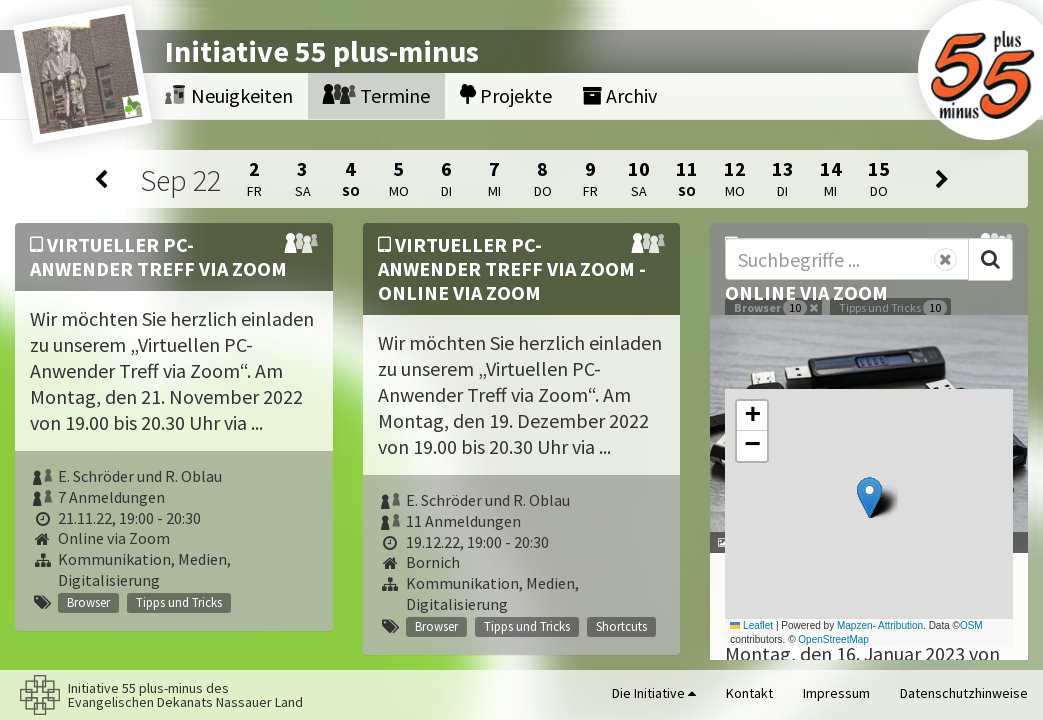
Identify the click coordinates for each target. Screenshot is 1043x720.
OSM (971, 625)
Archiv (619, 95)
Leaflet (751, 625)
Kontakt (749, 693)
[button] (869, 497)
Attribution (900, 625)
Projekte (506, 95)
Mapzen (855, 625)
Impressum (836, 693)
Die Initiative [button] (654, 693)
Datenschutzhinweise (964, 693)
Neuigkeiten (229, 95)
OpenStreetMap (833, 639)
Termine (376, 95)
